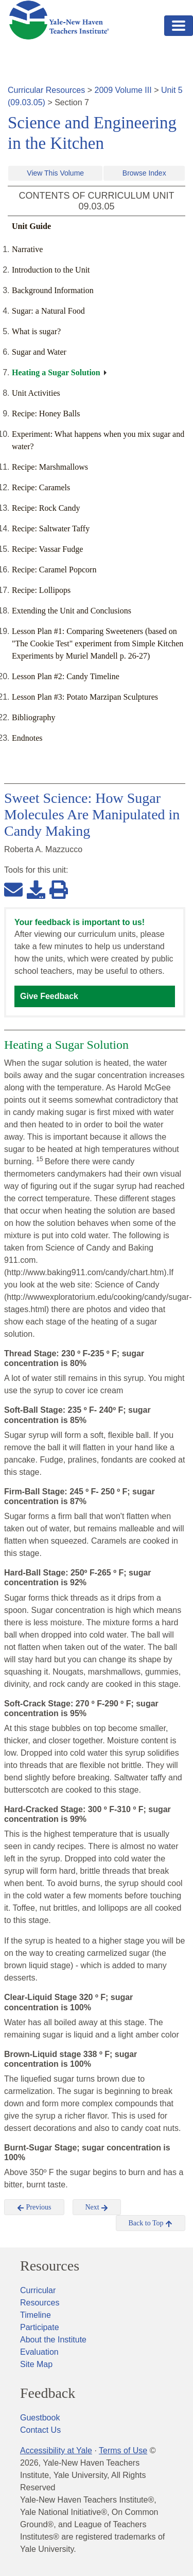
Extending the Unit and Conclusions (71, 610)
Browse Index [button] (144, 173)
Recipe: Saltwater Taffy (51, 528)
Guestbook (40, 2417)
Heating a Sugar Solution (56, 372)
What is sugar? (36, 331)
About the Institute (53, 2339)
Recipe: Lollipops (41, 590)
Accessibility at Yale (56, 2450)
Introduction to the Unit (51, 269)
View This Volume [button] (55, 173)
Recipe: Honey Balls (46, 413)
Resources (49, 2266)
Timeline (35, 2315)
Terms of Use (123, 2450)
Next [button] (97, 2207)
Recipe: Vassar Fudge (47, 549)
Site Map (36, 2364)
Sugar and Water (39, 352)
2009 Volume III (123, 90)
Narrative (27, 249)
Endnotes (27, 738)
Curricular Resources (46, 90)
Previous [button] (34, 2207)
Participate (39, 2327)
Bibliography (33, 717)
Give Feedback (49, 996)
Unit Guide (31, 226)
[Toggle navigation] (178, 25)
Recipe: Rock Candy (46, 508)
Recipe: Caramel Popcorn (54, 569)
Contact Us (40, 2430)
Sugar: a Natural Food (48, 310)
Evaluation (39, 2352)
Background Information (53, 290)
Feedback (47, 2393)
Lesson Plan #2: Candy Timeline (65, 676)
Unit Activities (36, 393)
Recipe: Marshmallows (50, 467)
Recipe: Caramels (41, 487)
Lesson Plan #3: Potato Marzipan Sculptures (85, 697)
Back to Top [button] (150, 2223)
